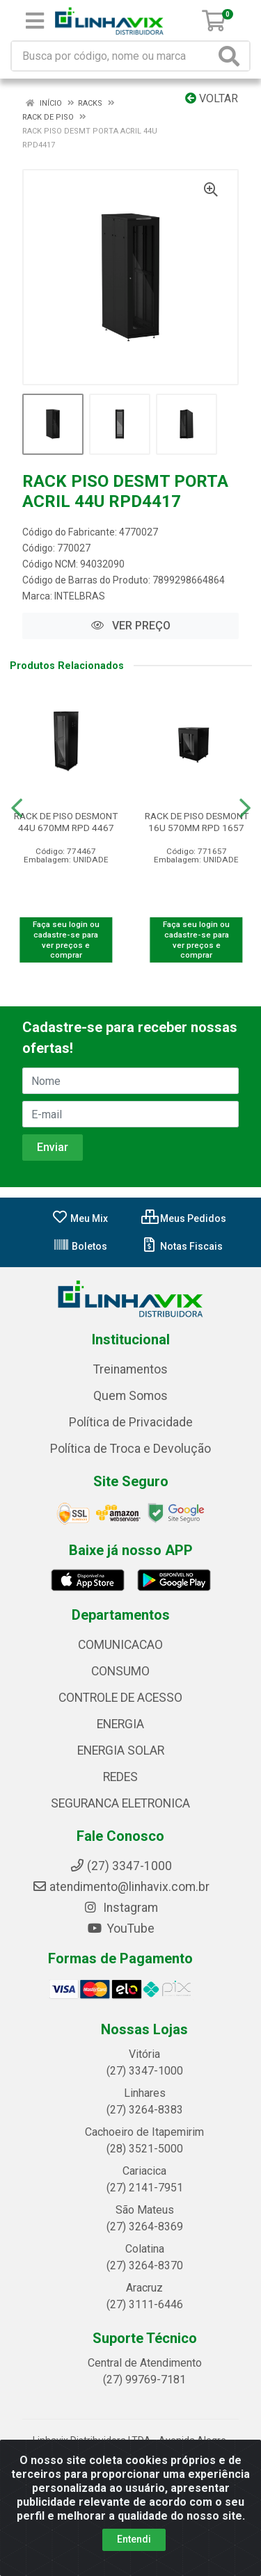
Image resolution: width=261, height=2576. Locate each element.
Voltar (211, 98)
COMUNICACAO (120, 1645)
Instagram (120, 1908)
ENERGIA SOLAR (120, 1750)
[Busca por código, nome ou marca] (113, 56)
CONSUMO (120, 1671)
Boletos (80, 1246)
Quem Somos (130, 1396)
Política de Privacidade (131, 1422)
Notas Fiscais (182, 1246)
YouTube (121, 1928)
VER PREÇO (131, 625)
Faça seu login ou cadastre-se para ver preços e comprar (66, 939)
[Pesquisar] (231, 56)
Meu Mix (80, 1218)
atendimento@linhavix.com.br (120, 1887)
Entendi (134, 2539)
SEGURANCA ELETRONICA (120, 1803)
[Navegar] (17, 808)
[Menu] (34, 20)
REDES (120, 1777)
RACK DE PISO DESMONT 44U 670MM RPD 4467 (66, 821)
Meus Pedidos (183, 1218)
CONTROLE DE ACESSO (120, 1698)
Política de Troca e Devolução (130, 1449)
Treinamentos (130, 1369)
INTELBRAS (79, 596)
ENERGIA (120, 1724)
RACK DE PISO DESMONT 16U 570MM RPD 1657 (196, 821)
